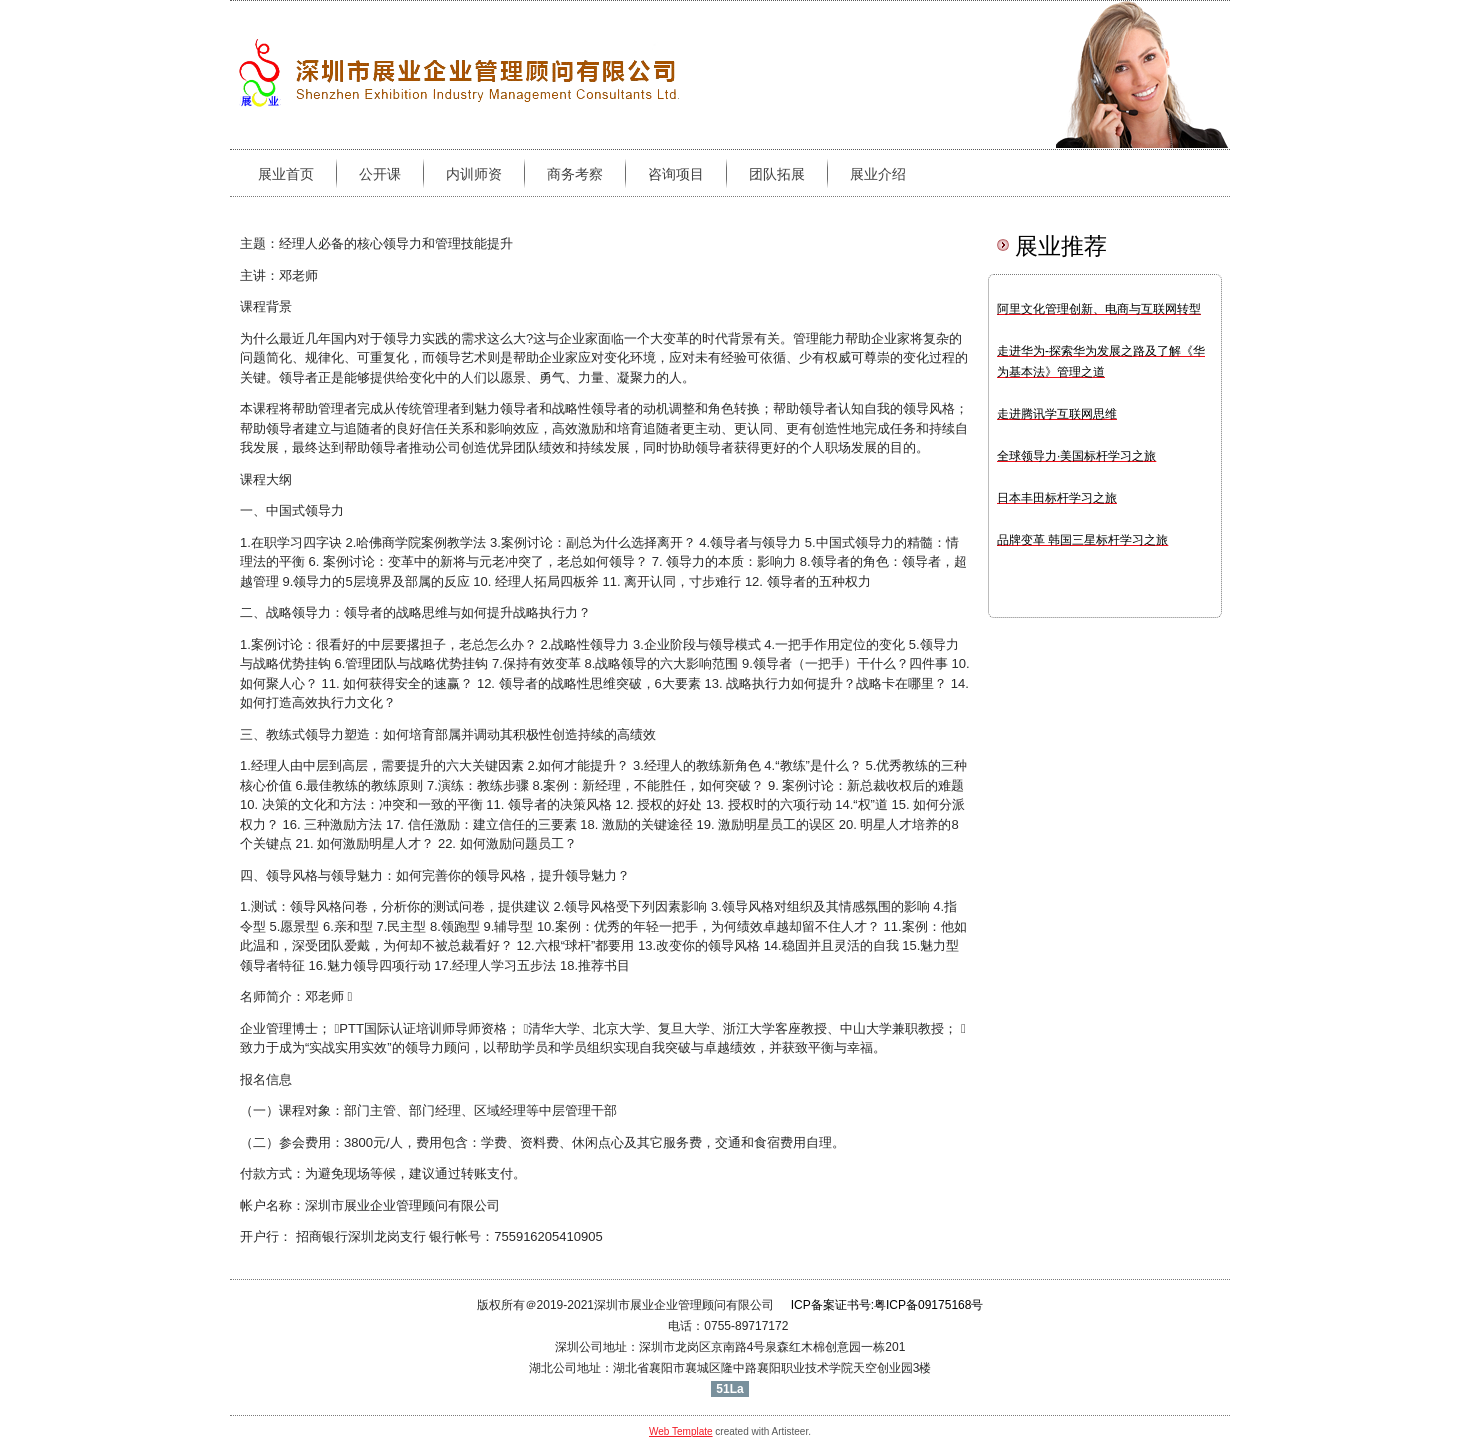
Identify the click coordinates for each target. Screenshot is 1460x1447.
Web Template (681, 1431)
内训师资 (474, 174)
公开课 (380, 174)
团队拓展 (777, 174)
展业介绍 (878, 174)
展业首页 (286, 174)
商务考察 (575, 174)
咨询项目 (676, 174)
